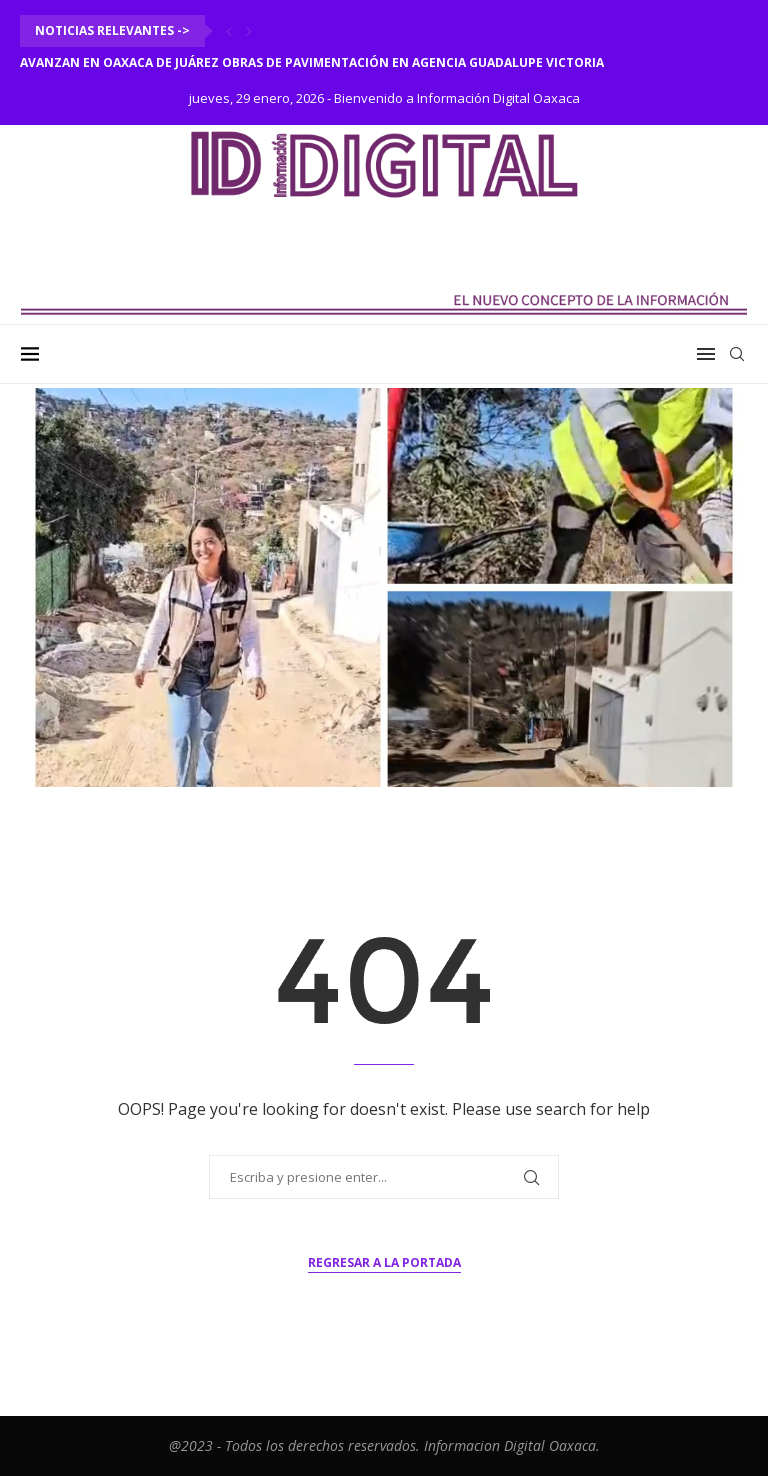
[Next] (249, 31)
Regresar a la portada (384, 1262)
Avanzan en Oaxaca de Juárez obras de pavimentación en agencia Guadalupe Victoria (312, 62)
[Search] (737, 354)
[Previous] (229, 31)
